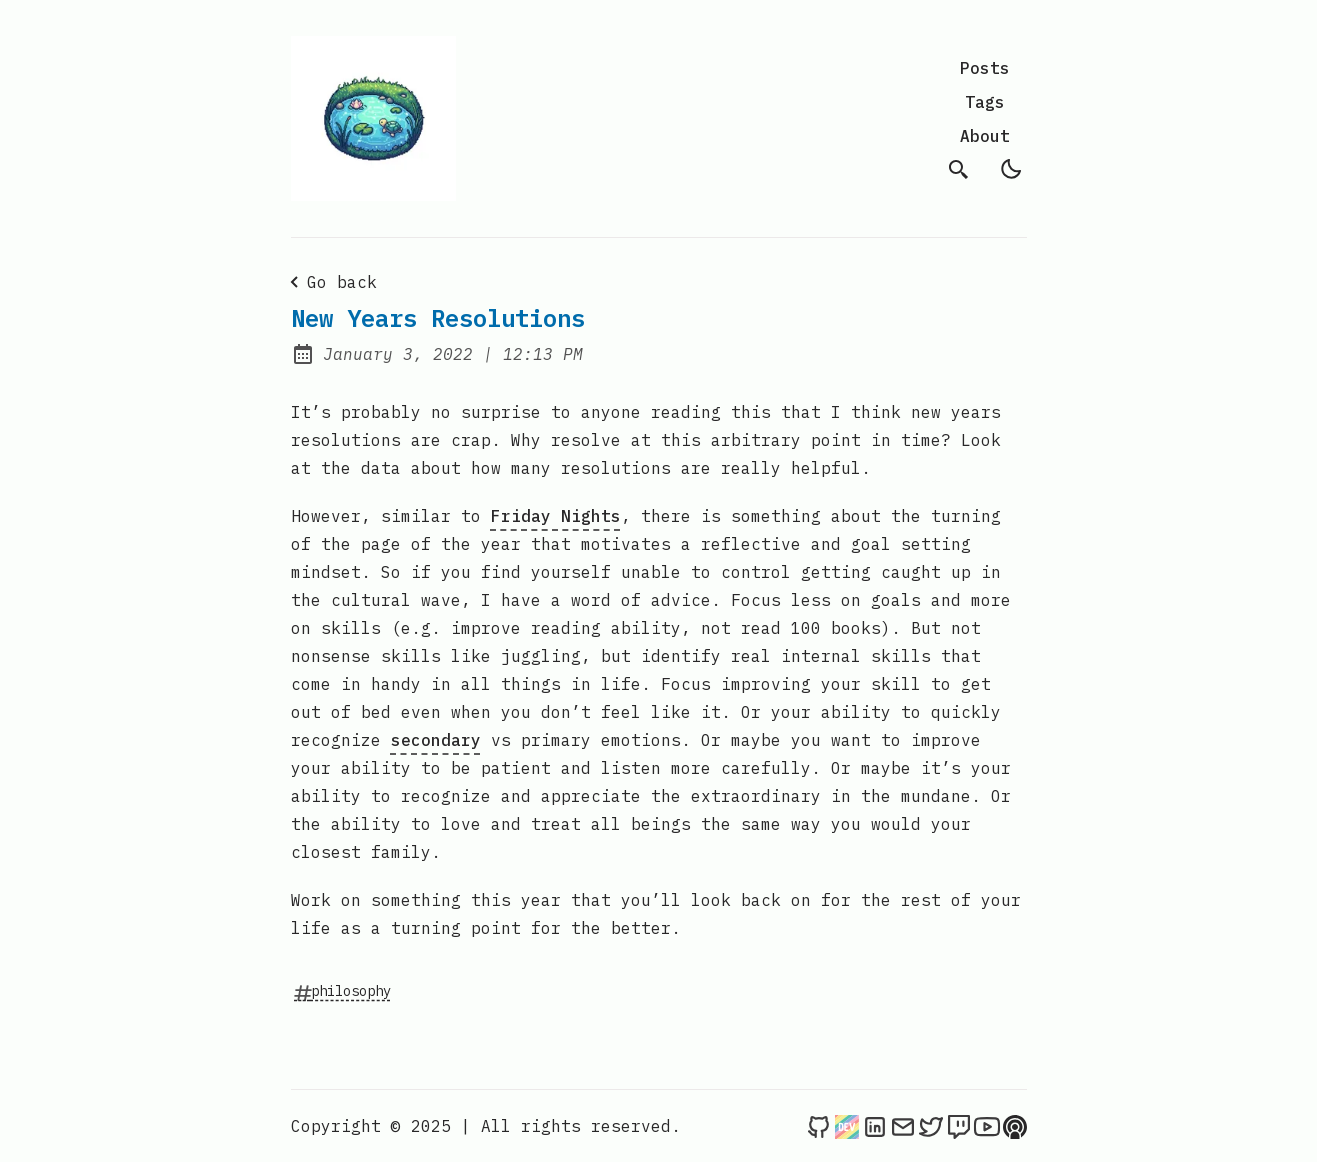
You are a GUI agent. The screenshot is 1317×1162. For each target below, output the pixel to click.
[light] (1011, 169)
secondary (436, 740)
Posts (985, 68)
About (985, 136)
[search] (959, 169)
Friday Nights (556, 516)
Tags (985, 102)
